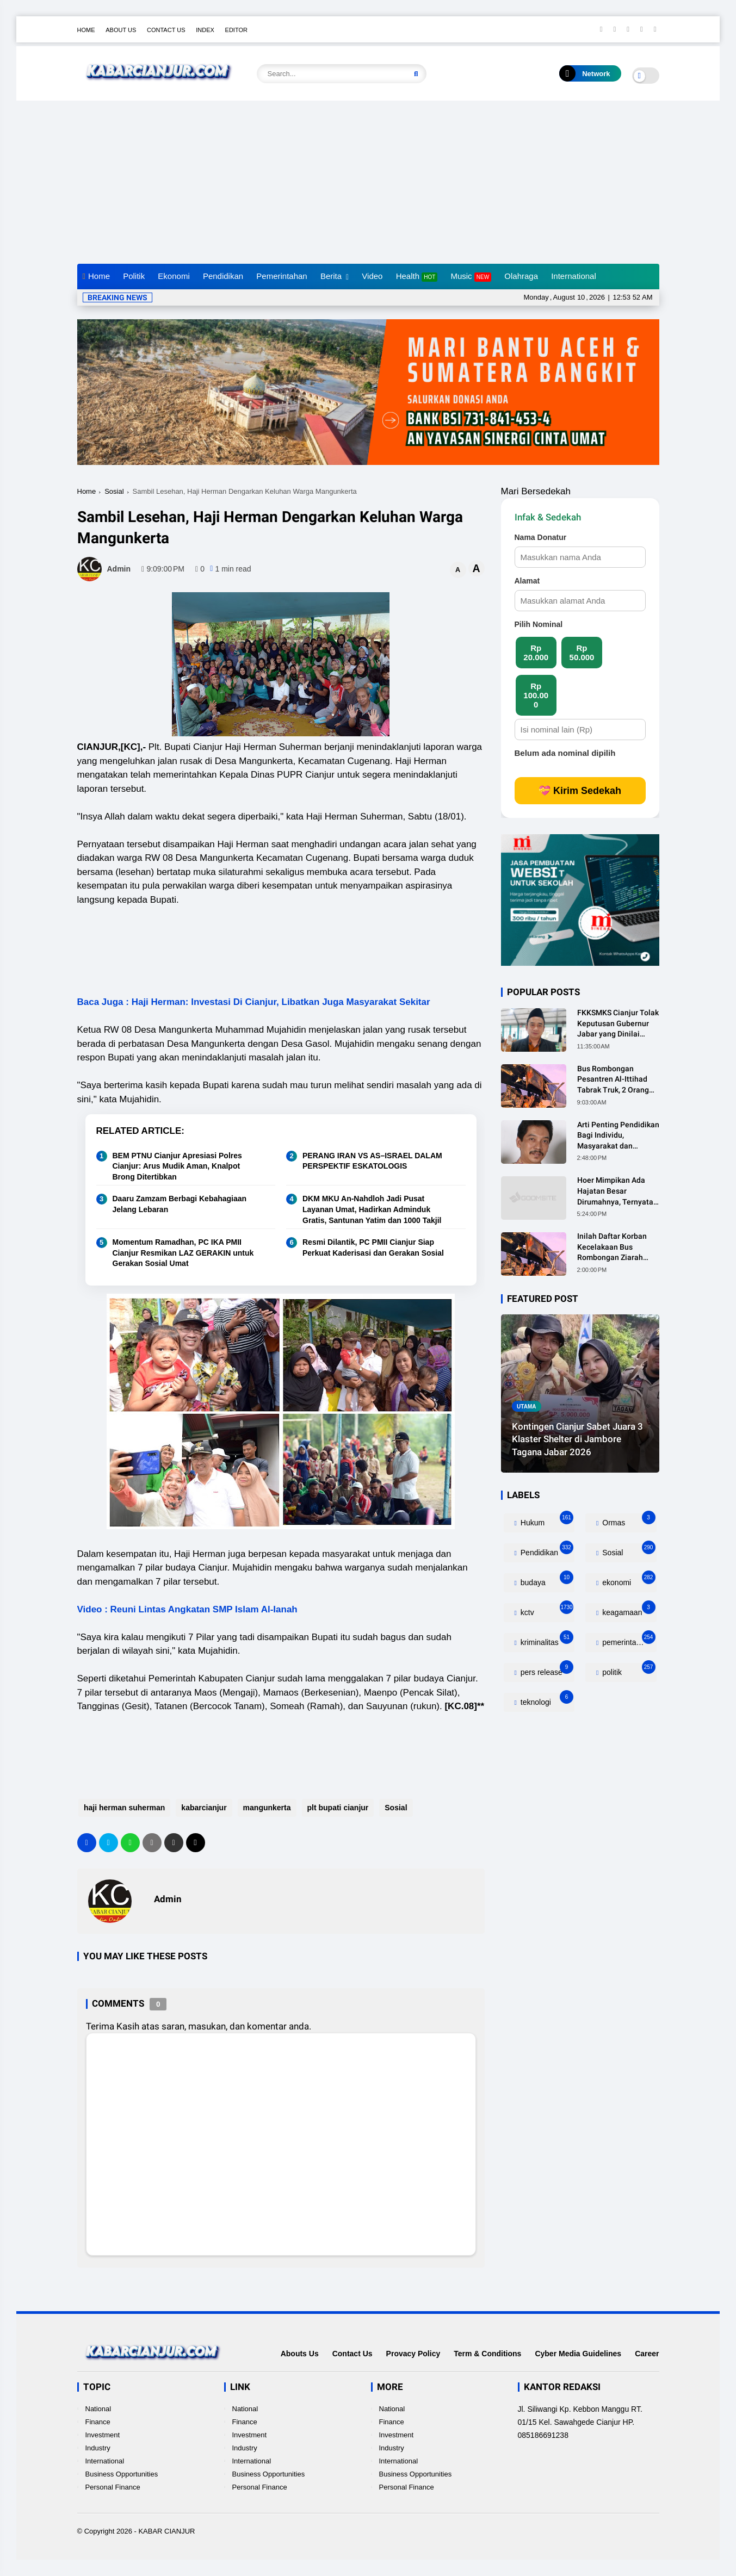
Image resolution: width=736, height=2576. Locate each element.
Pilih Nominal (539, 624)
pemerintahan (627, 1640)
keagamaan (627, 1610)
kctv (545, 1610)
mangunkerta (265, 1807)
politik (627, 1670)
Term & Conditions (487, 2353)
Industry (97, 2448)
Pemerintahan (281, 276)
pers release (545, 1670)
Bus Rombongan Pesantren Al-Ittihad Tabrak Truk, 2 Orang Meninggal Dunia (613, 1080)
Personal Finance (112, 2487)
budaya (545, 1580)
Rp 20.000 (535, 652)
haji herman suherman (123, 1807)
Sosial (113, 491)
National (98, 2409)
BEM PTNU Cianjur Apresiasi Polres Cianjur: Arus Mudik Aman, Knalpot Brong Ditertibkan (177, 1166)
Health (417, 276)
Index (205, 30)
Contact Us (166, 30)
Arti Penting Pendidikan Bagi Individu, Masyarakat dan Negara (618, 1136)
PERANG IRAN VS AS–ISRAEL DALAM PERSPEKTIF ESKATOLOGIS (372, 1161)
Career (647, 2353)
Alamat (527, 580)
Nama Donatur (541, 537)
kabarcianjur (202, 1807)
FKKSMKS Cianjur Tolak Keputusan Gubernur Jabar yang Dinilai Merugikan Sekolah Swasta (618, 1024)
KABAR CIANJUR (166, 2531)
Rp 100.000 (535, 695)
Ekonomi (173, 276)
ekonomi (627, 1580)
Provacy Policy (413, 2353)
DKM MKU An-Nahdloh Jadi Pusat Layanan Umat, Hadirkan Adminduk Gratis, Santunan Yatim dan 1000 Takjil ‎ (372, 1209)
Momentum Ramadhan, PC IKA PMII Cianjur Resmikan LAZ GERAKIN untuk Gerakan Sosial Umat (183, 1253)
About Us (121, 30)
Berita (331, 276)
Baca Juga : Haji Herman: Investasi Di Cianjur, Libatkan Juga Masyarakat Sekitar (253, 1002)
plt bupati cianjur (336, 1807)
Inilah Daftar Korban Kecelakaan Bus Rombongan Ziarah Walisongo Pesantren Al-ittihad (614, 1247)
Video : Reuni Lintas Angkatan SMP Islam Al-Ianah (187, 1609)
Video (372, 276)
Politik (134, 276)
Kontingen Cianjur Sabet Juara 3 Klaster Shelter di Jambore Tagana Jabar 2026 (577, 1439)
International (573, 276)
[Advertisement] (368, 182)
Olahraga (521, 276)
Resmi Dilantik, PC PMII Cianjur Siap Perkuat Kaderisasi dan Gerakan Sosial (373, 1247)
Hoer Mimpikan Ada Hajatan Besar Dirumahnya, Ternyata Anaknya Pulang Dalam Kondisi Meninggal (617, 1191)
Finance (97, 2422)
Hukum (545, 1520)
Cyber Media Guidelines (578, 2353)
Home (86, 30)
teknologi (545, 1699)
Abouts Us (300, 2353)
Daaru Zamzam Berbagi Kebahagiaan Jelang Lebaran (180, 1204)
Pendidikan (223, 276)
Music (470, 276)
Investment (102, 2435)
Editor (236, 30)
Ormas (627, 1520)
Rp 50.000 (582, 652)
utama (526, 1407)
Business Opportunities (121, 2474)
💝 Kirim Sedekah (580, 790)
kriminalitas (545, 1640)
